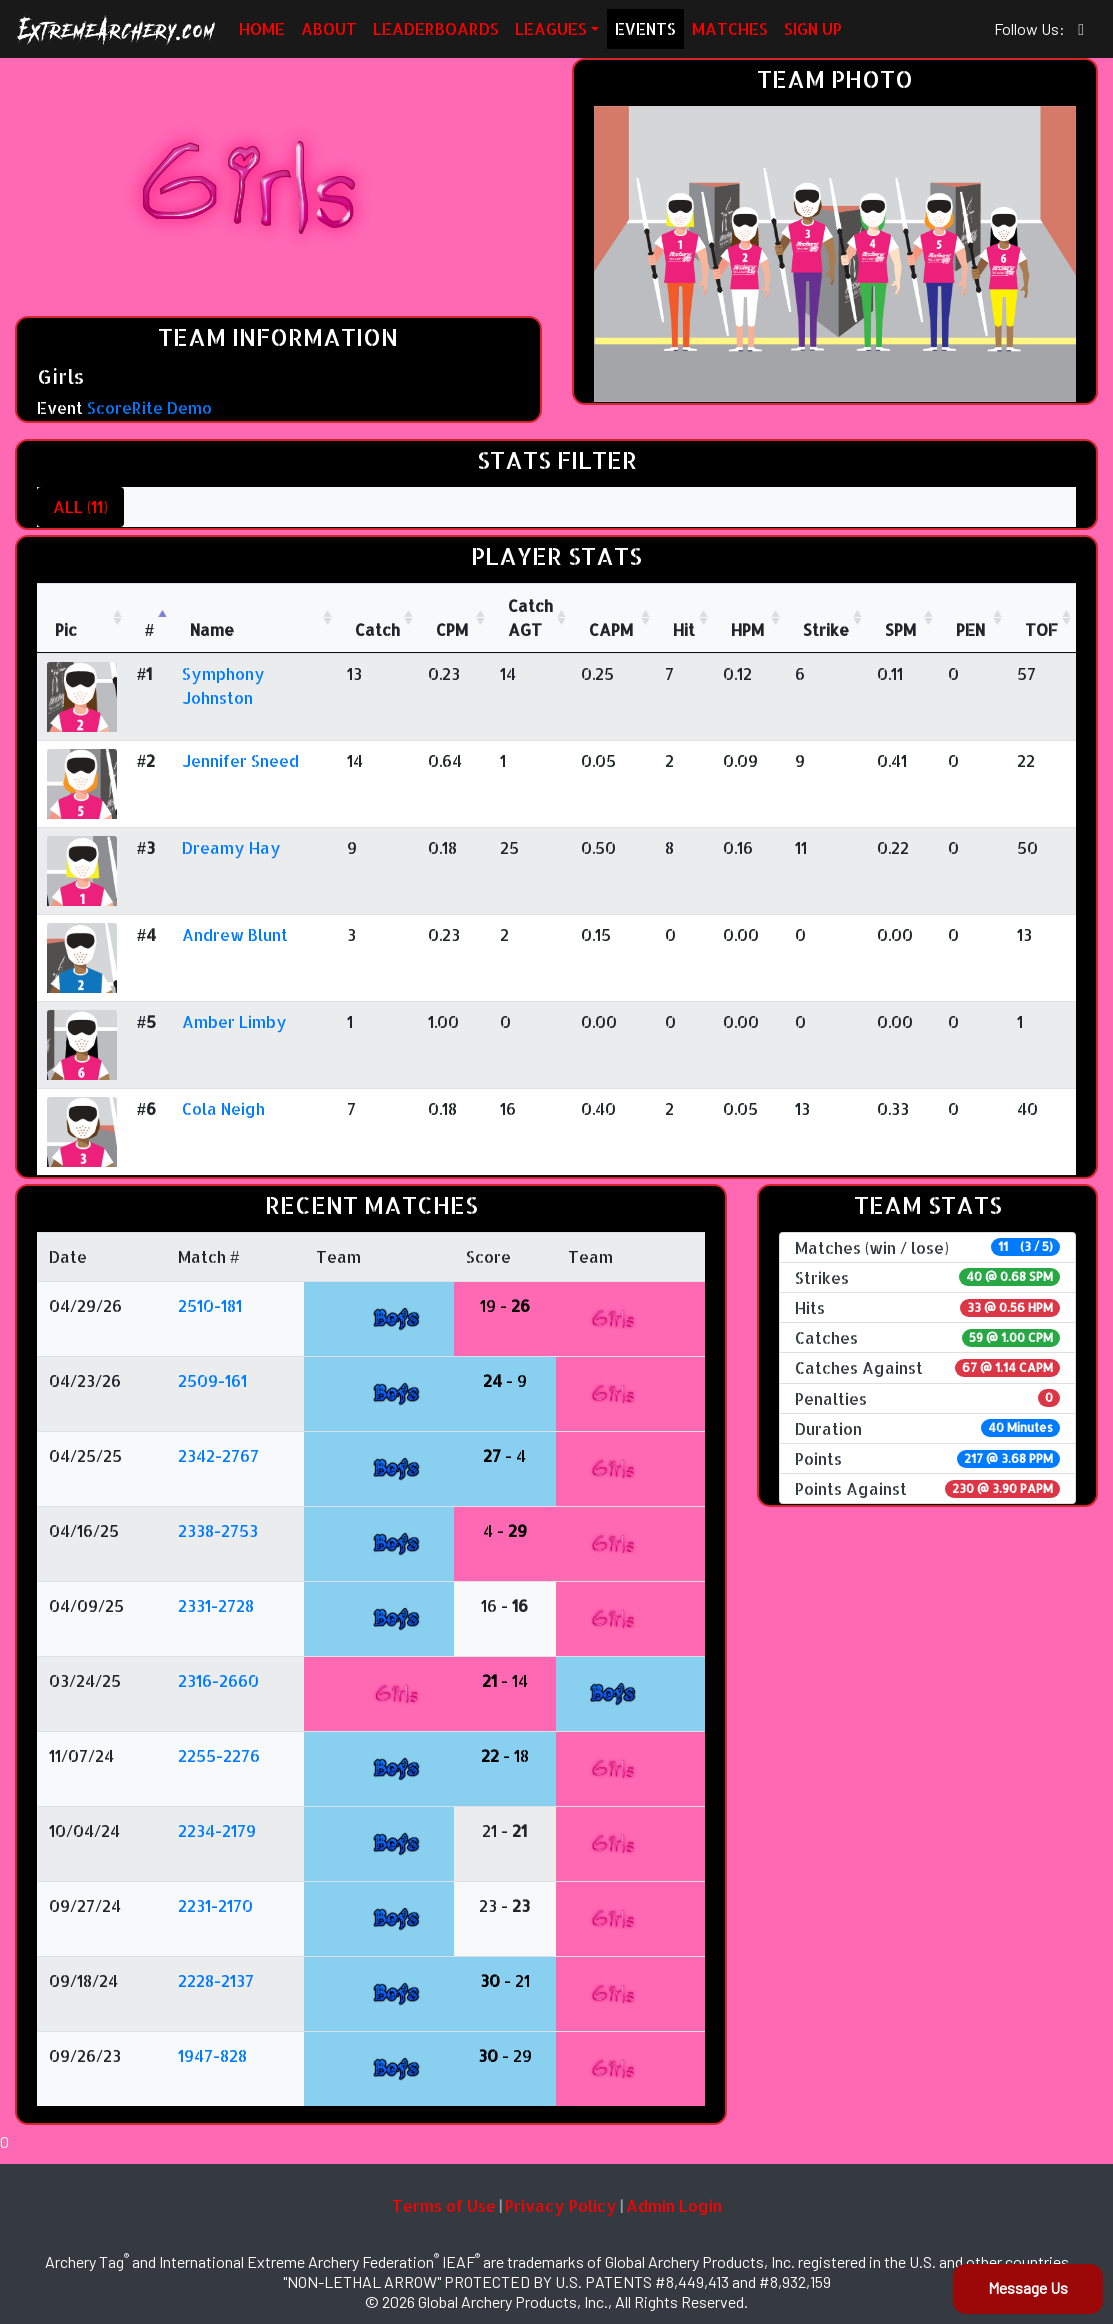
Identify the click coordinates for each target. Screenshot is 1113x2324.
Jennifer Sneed (240, 760)
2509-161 (212, 1380)
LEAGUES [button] (551, 28)
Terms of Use (444, 2205)
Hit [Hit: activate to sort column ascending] (684, 629)
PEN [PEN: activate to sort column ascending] (970, 629)
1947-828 (212, 2055)
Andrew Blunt (235, 934)
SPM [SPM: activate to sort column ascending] (900, 629)
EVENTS (645, 28)
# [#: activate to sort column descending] (149, 629)
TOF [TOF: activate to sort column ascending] (1041, 629)
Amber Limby (234, 1021)
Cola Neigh (223, 1108)
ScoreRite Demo (149, 407)
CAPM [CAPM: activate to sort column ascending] (611, 629)
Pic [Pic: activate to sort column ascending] (66, 629)
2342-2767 (218, 1455)
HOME (262, 28)
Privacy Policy (561, 2205)
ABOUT (329, 28)
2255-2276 (219, 1755)
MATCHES (730, 28)
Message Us (1028, 2287)
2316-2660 (218, 1680)
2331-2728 (216, 1605)
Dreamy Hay (231, 847)
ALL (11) (80, 506)
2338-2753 (218, 1530)
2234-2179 (217, 1830)
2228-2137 (216, 1980)
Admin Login (674, 2205)
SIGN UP (813, 28)
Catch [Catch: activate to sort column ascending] (377, 629)
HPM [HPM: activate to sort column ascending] (747, 629)
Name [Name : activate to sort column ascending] (212, 629)
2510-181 (210, 1305)
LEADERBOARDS (436, 28)
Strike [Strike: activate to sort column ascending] (826, 629)
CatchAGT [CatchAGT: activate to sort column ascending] (530, 617)
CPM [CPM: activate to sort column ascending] (452, 629)
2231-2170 (215, 1905)
